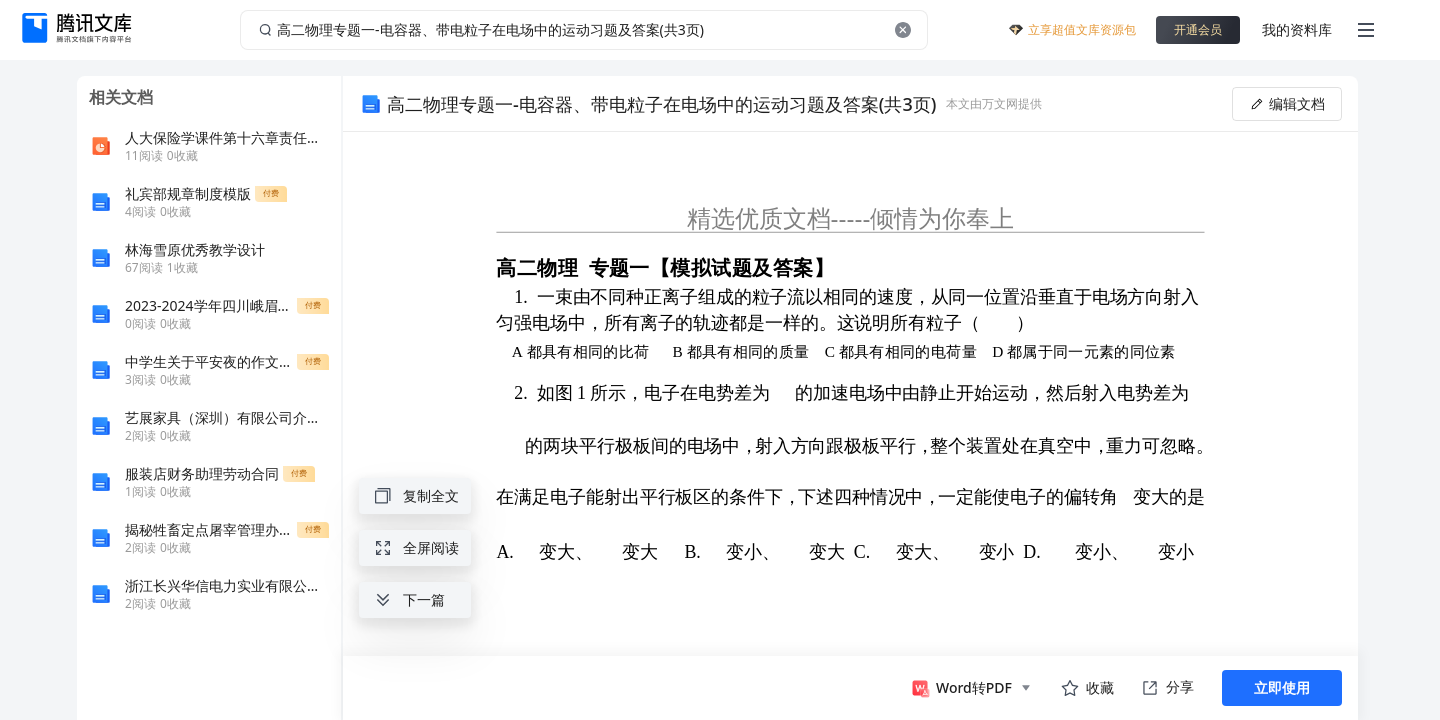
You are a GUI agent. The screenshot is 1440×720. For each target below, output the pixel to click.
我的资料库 (1297, 29)
